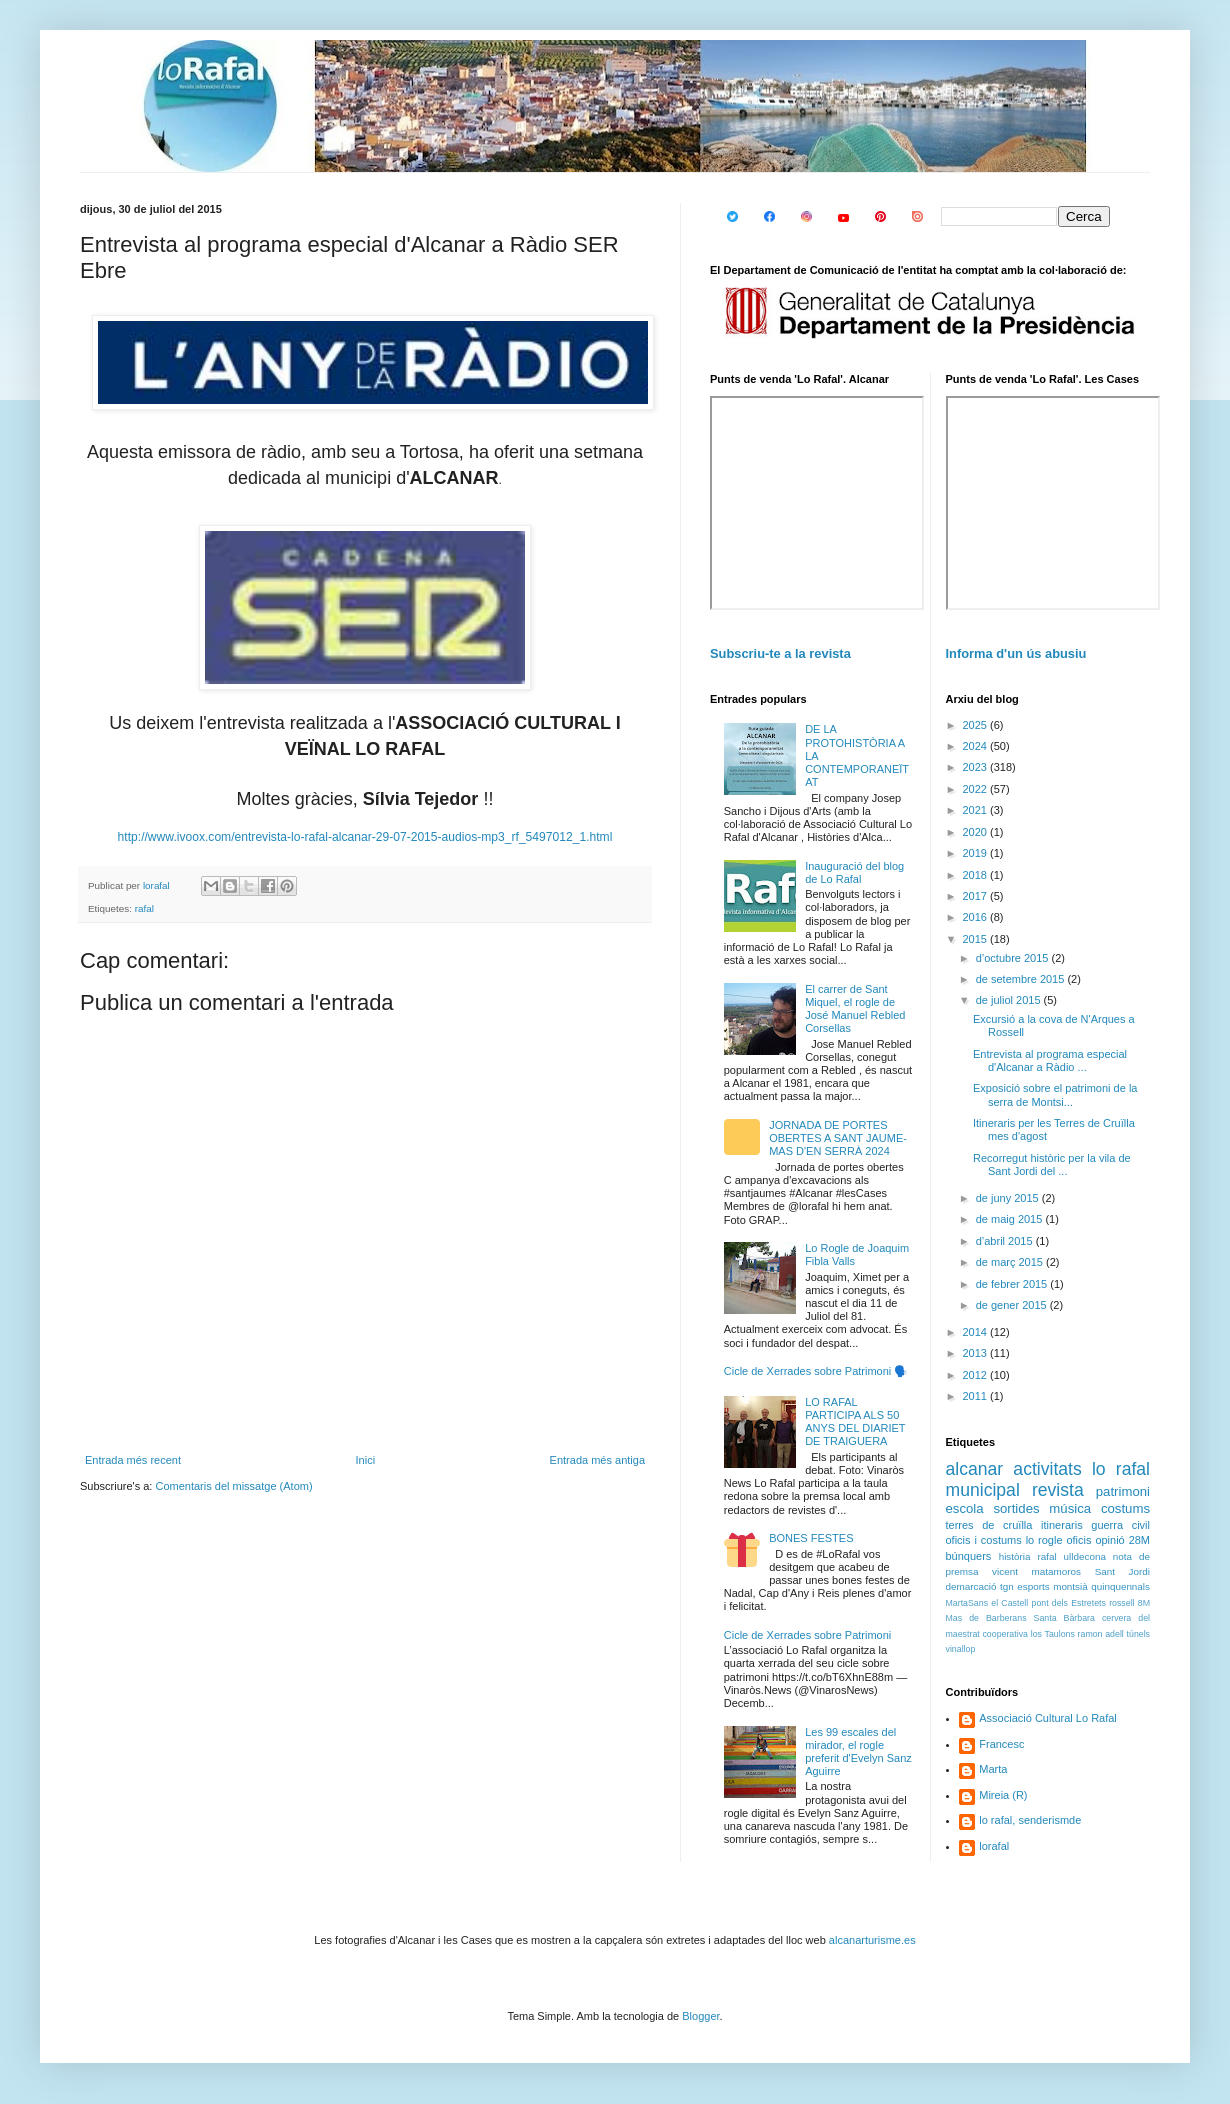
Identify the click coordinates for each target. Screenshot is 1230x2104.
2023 (977, 767)
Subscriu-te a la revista (780, 653)
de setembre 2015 (1022, 979)
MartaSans (967, 1603)
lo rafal (1121, 1469)
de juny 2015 (1009, 1198)
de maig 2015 (1011, 1219)
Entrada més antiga (597, 1460)
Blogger (700, 2016)
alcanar (975, 1469)
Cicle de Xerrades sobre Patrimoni (808, 1635)
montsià (1070, 1586)
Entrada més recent (133, 1460)
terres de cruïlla (989, 1525)
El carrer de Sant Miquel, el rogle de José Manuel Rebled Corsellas (855, 1009)
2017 (977, 896)
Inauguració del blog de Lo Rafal (854, 872)
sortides (1016, 1508)
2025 (977, 725)
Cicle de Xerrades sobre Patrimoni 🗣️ (816, 1371)
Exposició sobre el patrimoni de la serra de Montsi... (1055, 1094)
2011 (977, 1396)
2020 (977, 832)
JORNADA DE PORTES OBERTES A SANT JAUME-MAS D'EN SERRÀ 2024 (838, 1138)
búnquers (969, 1556)
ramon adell (1101, 1634)
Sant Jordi (1122, 1571)
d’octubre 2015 (1014, 958)
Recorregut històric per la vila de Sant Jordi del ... (1052, 1164)
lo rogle (1044, 1540)
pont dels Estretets (1068, 1603)
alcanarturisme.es (872, 1940)
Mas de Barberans (986, 1618)
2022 (977, 789)
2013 (977, 1353)
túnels (1138, 1634)
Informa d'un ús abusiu (1016, 653)
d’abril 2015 (1006, 1241)
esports (1033, 1586)
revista (1058, 1490)
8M (1144, 1603)
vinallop (961, 1649)
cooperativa (1004, 1634)
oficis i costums (984, 1540)
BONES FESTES (811, 1538)
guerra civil (1120, 1525)
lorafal (994, 1846)
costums (1125, 1508)
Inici (366, 1460)
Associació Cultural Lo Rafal (1048, 1718)
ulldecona (1085, 1556)
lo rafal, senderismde (1030, 1820)
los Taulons (1053, 1634)
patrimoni (1123, 1491)
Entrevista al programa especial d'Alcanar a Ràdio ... (1050, 1060)
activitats (1047, 1469)
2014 (977, 1332)
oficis (1078, 1540)
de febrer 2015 (1013, 1284)
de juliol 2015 (1010, 1000)
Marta (993, 1769)
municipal (983, 1490)
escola (965, 1508)
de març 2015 (1011, 1262)
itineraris (1062, 1525)
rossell (1121, 1603)
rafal (144, 908)
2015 (977, 939)
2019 (977, 853)
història (1015, 1556)
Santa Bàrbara (1064, 1618)
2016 (977, 917)
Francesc (1001, 1744)
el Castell (1009, 1603)
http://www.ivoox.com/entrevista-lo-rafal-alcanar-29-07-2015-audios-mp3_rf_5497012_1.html (365, 837)
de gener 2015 (1013, 1305)
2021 (977, 810)
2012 (977, 1375)
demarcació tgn (980, 1586)
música (1070, 1508)
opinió (1109, 1540)
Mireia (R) (1003, 1795)
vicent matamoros (1036, 1571)
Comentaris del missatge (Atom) (233, 1486)
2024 (977, 746)
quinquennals (1120, 1586)
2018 (977, 875)
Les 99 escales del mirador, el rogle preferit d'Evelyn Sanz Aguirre (858, 1752)
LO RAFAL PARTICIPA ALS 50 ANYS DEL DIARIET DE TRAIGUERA (855, 1422)
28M (1139, 1540)
